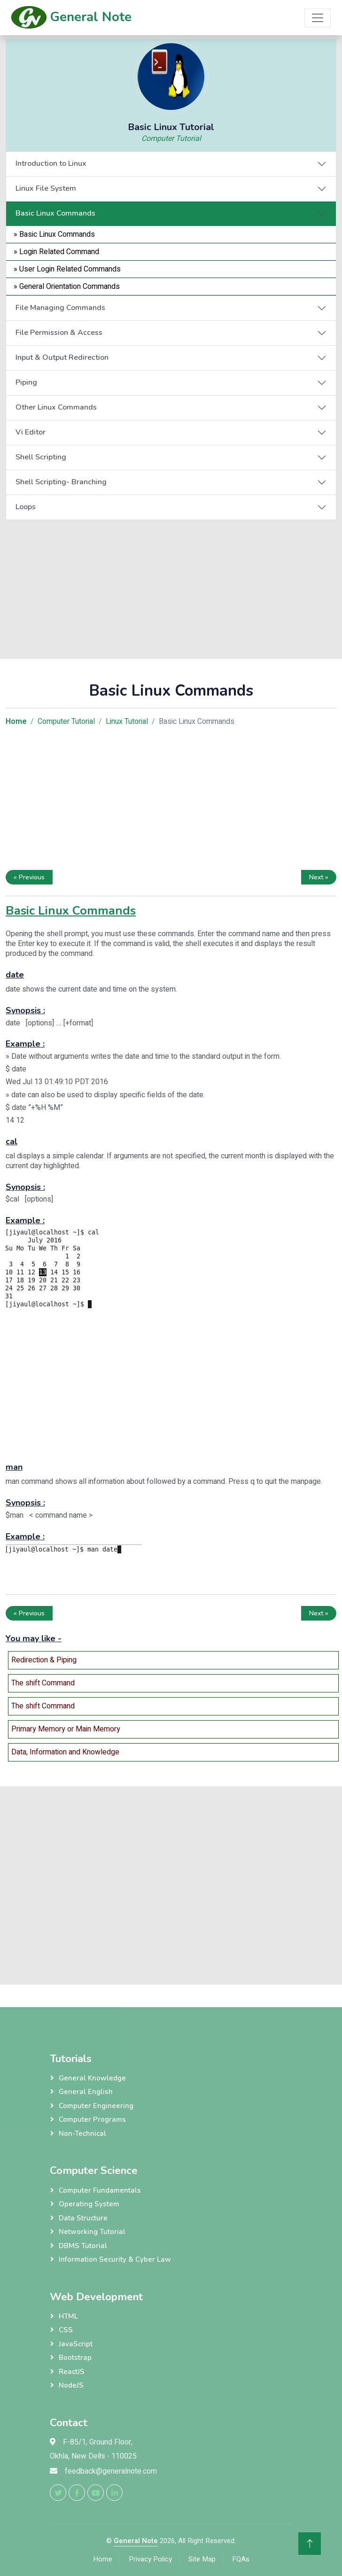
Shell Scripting (41, 457)
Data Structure (83, 2218)
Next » (318, 877)
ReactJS (72, 2371)
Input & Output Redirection (62, 357)
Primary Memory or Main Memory (65, 1729)
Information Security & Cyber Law (115, 2259)
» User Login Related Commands (67, 269)
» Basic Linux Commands (54, 234)
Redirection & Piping (44, 1660)
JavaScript (76, 2344)
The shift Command (43, 1683)
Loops (26, 507)
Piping (26, 382)
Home (102, 2559)
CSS (66, 2330)
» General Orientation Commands (67, 286)
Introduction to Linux (51, 163)
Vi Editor (31, 432)
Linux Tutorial (127, 721)
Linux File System (46, 188)
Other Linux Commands (56, 407)
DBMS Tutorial (83, 2245)
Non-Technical (82, 2133)
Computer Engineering (96, 2105)
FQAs (240, 2559)
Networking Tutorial (92, 2231)
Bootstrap (75, 2357)
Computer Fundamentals (100, 2190)
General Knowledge (92, 2078)
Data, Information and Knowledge (65, 1752)
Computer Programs (92, 2119)
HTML (68, 2316)
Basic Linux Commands (55, 213)
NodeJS (71, 2385)
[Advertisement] (171, 586)
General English (86, 2091)
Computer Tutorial (171, 138)
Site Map (202, 2559)
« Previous (29, 877)
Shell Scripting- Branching (61, 482)
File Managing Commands (60, 308)
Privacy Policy (150, 2559)
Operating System (89, 2204)
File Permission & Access (59, 332)
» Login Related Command (56, 251)
